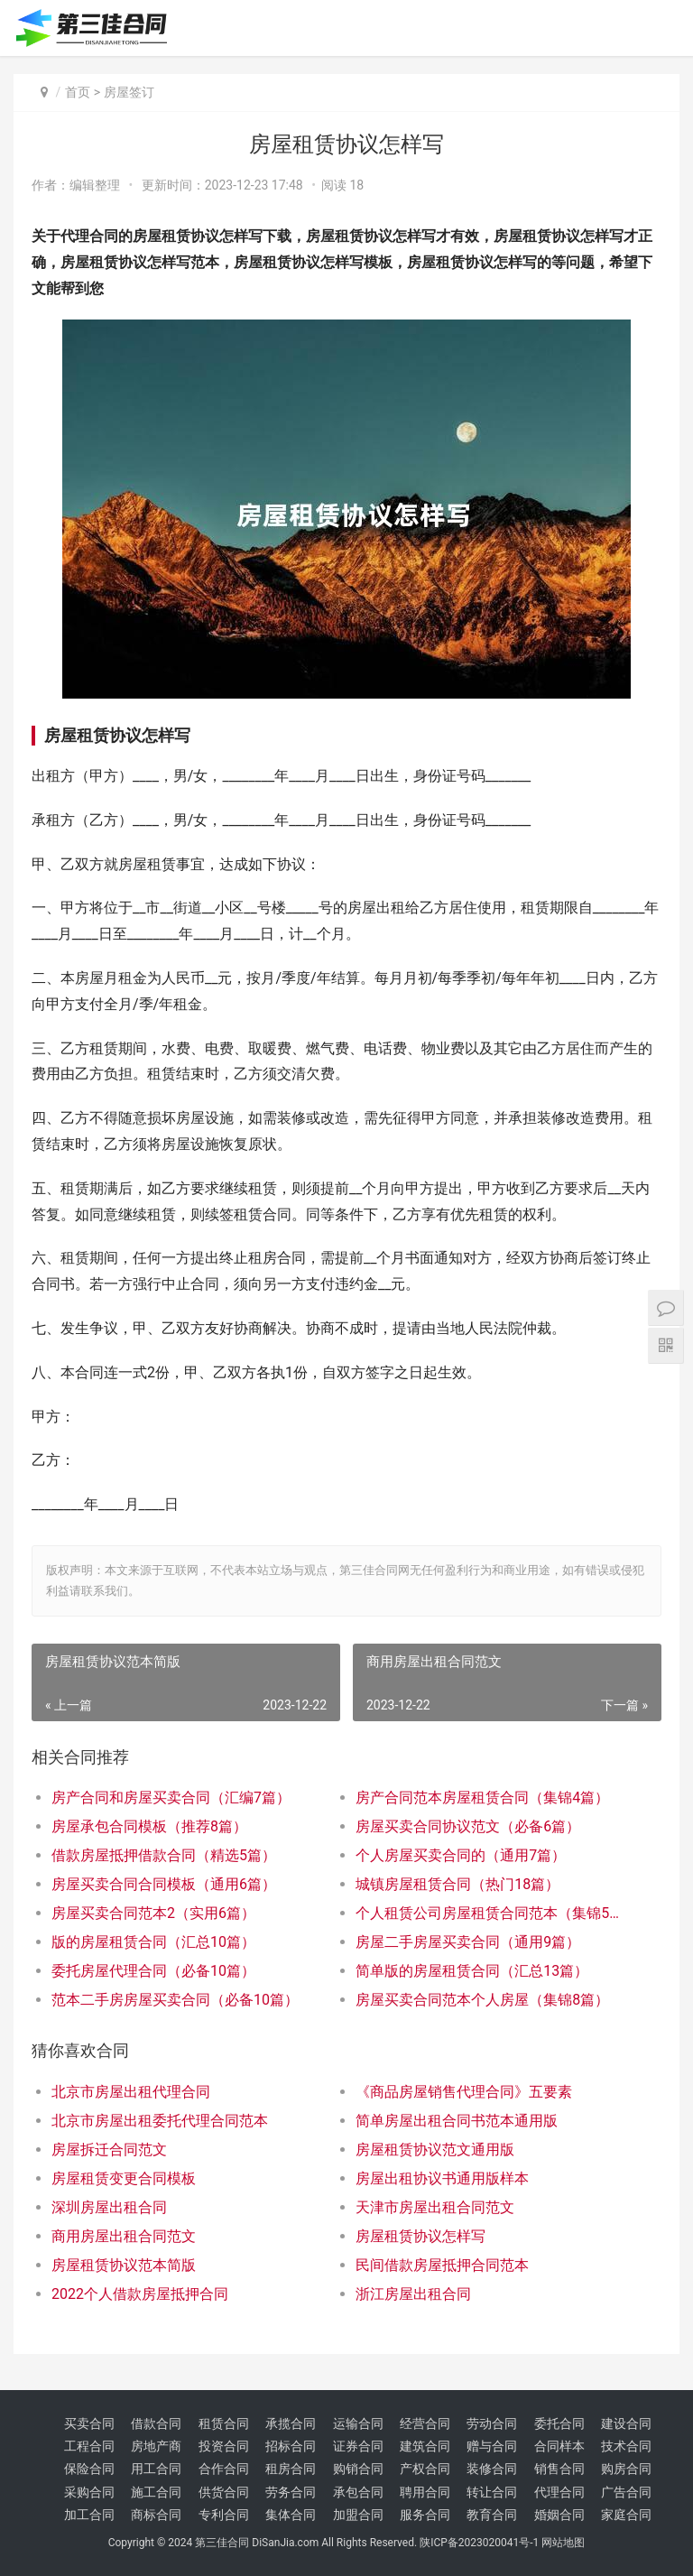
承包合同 (358, 2492)
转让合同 (492, 2492)
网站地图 (563, 2542)
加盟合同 (358, 2514)
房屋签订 (129, 92)
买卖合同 (89, 2423)
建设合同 (626, 2423)
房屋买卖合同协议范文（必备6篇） (468, 1826)
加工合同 (89, 2514)
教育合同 (492, 2514)
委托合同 (559, 2423)
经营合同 (425, 2423)
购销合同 (358, 2468)
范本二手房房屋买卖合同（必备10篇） (175, 1999)
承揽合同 (290, 2423)
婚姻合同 (559, 2514)
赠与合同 (492, 2446)
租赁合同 (224, 2423)
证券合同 (358, 2446)
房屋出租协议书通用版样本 (442, 2178)
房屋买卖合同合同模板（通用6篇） (163, 1884)
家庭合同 (626, 2514)
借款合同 (156, 2423)
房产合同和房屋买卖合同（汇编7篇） (171, 1797)
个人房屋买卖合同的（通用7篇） (461, 1855)
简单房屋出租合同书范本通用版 (457, 2120)
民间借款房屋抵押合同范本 (442, 2265)
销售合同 (559, 2468)
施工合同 (156, 2492)
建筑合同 (425, 2446)
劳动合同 (492, 2423)
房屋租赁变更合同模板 (123, 2178)
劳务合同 (290, 2492)
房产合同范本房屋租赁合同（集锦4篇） (482, 1797)
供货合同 (224, 2492)
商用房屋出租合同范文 (123, 2236)
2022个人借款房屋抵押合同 (139, 2294)
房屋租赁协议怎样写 (420, 2236)
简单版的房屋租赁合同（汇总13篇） (472, 1970)
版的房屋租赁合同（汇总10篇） (153, 1942)
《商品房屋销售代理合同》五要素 (464, 2091)
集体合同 (290, 2514)
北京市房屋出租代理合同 (130, 2091)
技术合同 (626, 2446)
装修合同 (492, 2468)
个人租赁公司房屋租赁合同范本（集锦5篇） (493, 1913)
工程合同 (89, 2446)
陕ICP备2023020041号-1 (479, 2542)
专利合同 (224, 2514)
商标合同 (156, 2514)
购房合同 (626, 2468)
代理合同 (559, 2492)
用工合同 (156, 2468)
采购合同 (89, 2492)
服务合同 (425, 2514)
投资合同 (224, 2446)
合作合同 (224, 2468)
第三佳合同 (222, 2542)
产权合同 (425, 2468)
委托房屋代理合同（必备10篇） (153, 1970)
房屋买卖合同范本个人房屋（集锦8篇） (482, 1999)
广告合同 (626, 2492)
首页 (77, 92)
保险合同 (89, 2468)
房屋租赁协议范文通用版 (435, 2149)
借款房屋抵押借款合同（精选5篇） (163, 1855)
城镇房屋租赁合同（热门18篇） (457, 1884)
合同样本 (559, 2446)
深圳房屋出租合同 (109, 2207)
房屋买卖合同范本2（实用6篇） (153, 1913)
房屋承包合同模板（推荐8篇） (149, 1826)
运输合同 (358, 2423)
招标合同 (290, 2446)
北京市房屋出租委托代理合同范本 (159, 2120)
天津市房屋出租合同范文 (435, 2207)
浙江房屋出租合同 (413, 2294)
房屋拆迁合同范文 (109, 2149)
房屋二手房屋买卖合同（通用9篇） (468, 1942)
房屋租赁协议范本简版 (123, 2265)
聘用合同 (425, 2492)
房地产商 (156, 2446)
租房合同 (290, 2468)
